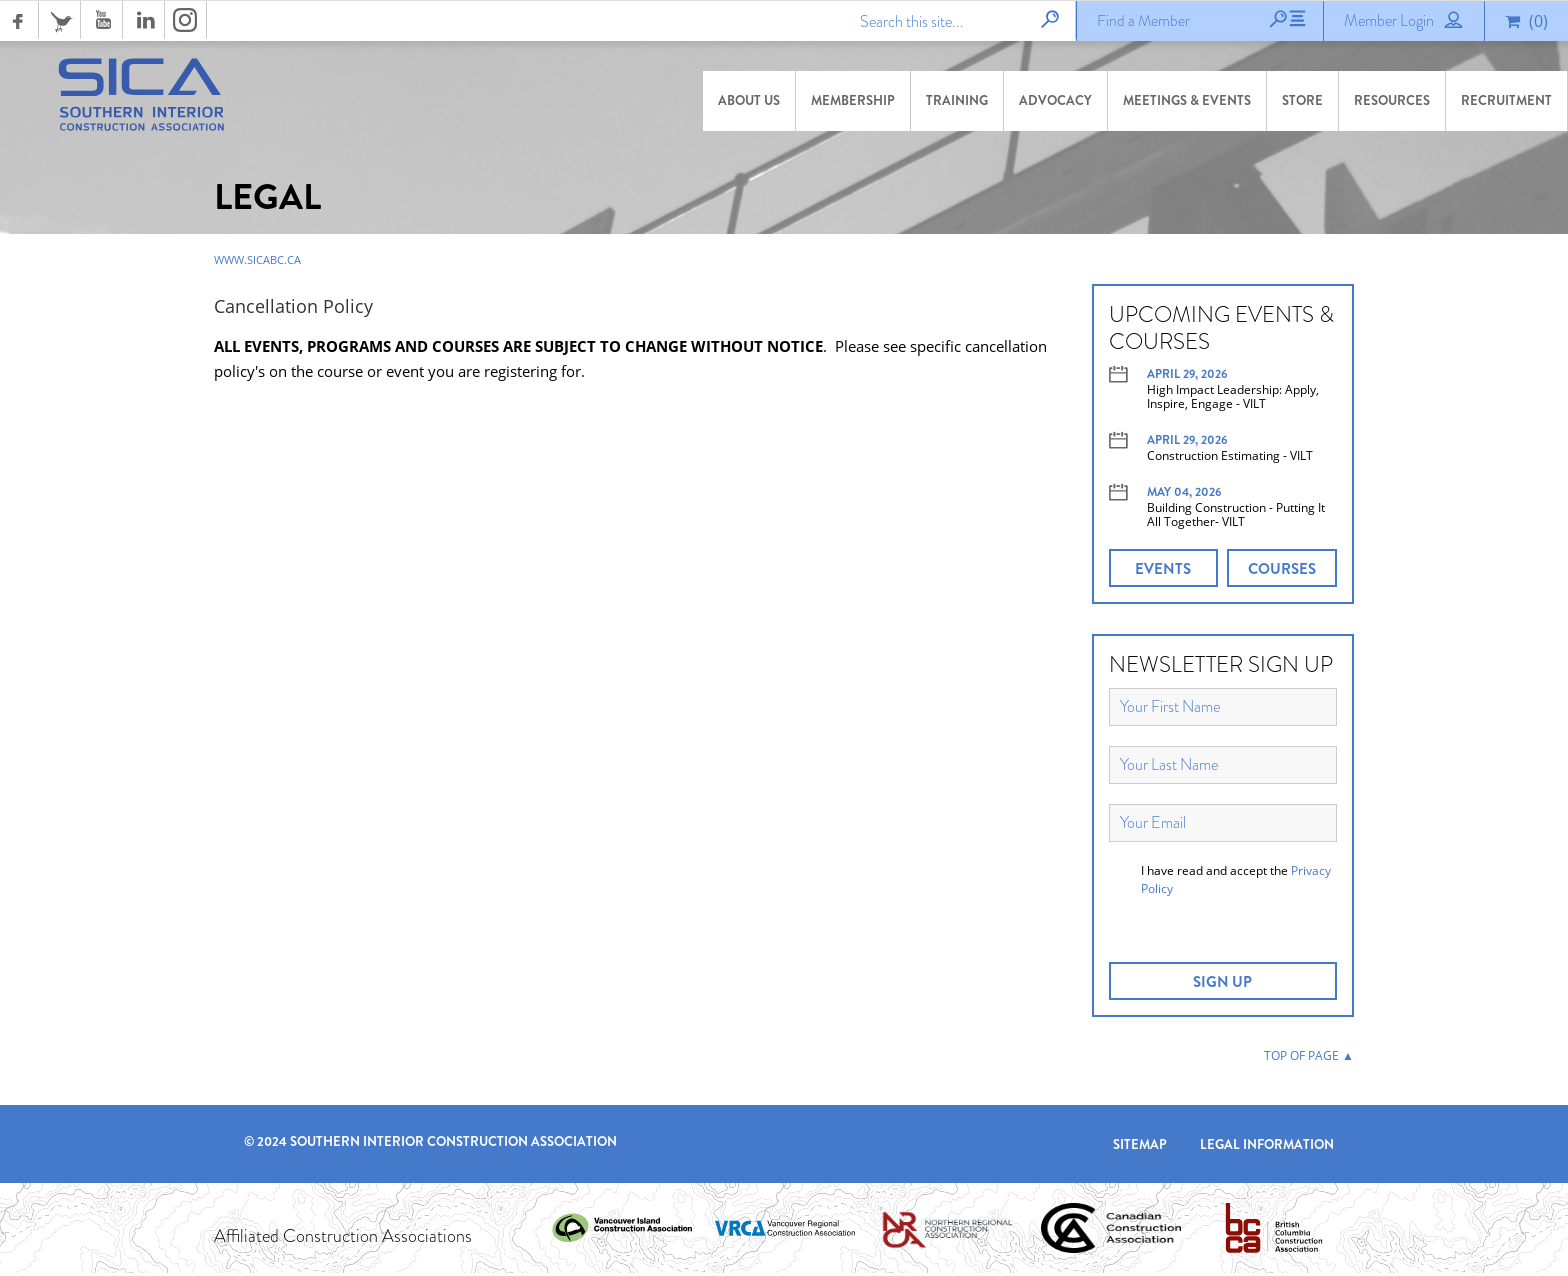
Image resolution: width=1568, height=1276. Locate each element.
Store (1302, 100)
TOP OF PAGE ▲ (1309, 1058)
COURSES (1282, 572)
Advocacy (1055, 100)
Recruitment (1506, 100)
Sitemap (1140, 1147)
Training (957, 100)
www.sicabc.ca (257, 263)
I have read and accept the (1236, 882)
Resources (1392, 100)
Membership (853, 100)
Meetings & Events (1187, 100)
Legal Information (1267, 1147)
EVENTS (1163, 572)
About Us (749, 100)
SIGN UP (1222, 985)
